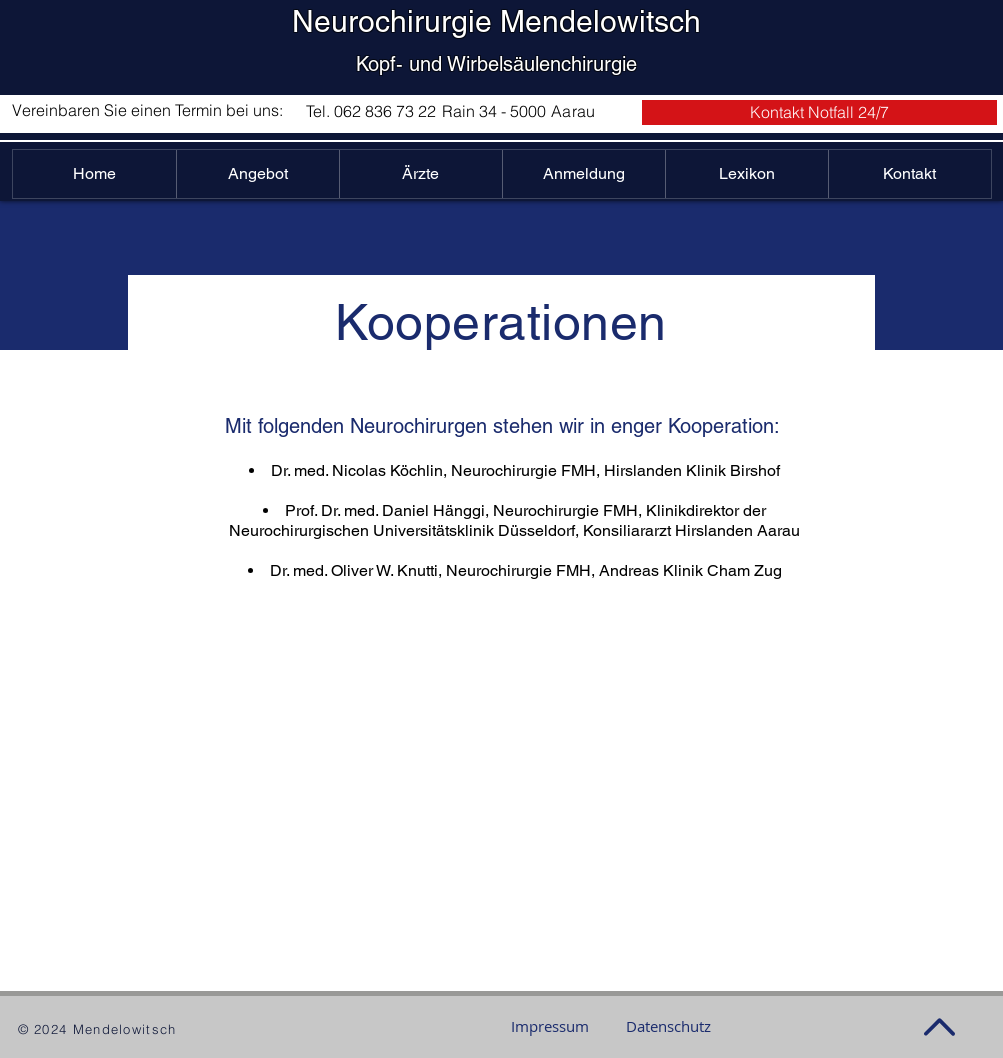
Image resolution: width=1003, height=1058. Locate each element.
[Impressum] (550, 1026)
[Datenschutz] (668, 1026)
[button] (819, 112)
